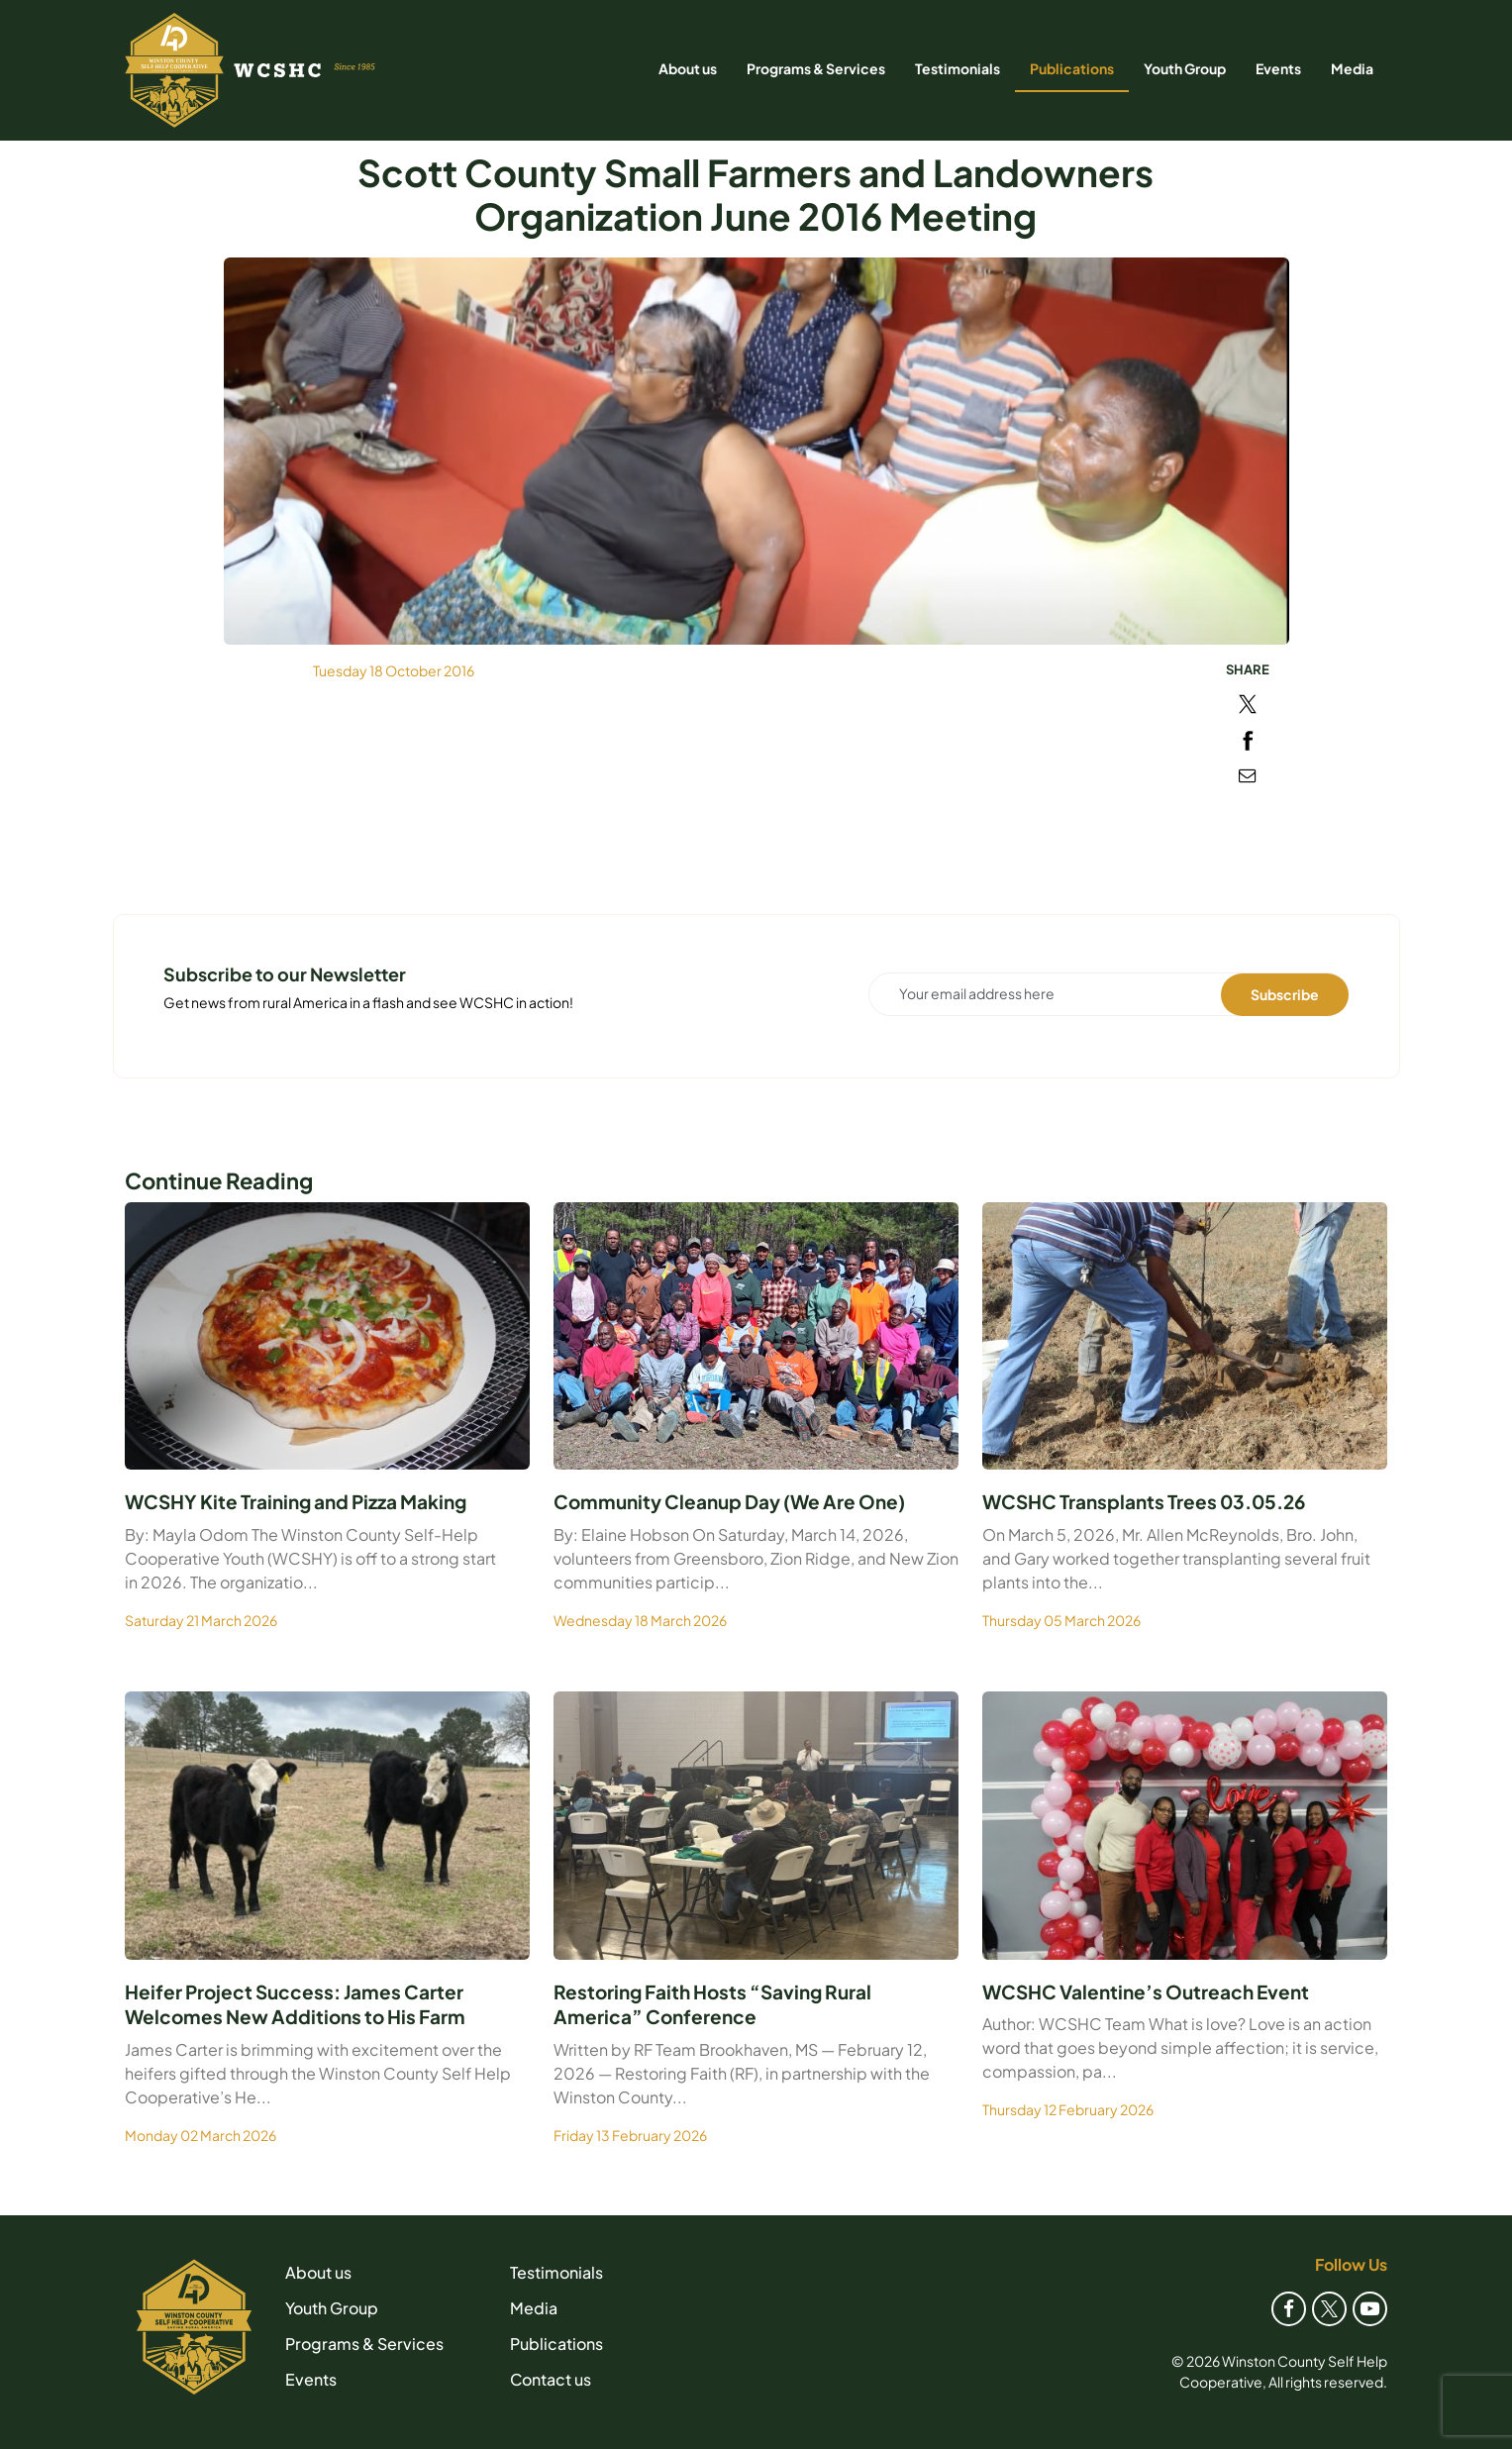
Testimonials (957, 68)
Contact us (550, 2379)
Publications (1072, 68)
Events (1278, 68)
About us (687, 68)
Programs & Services (816, 68)
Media (1352, 68)
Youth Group (1185, 68)
